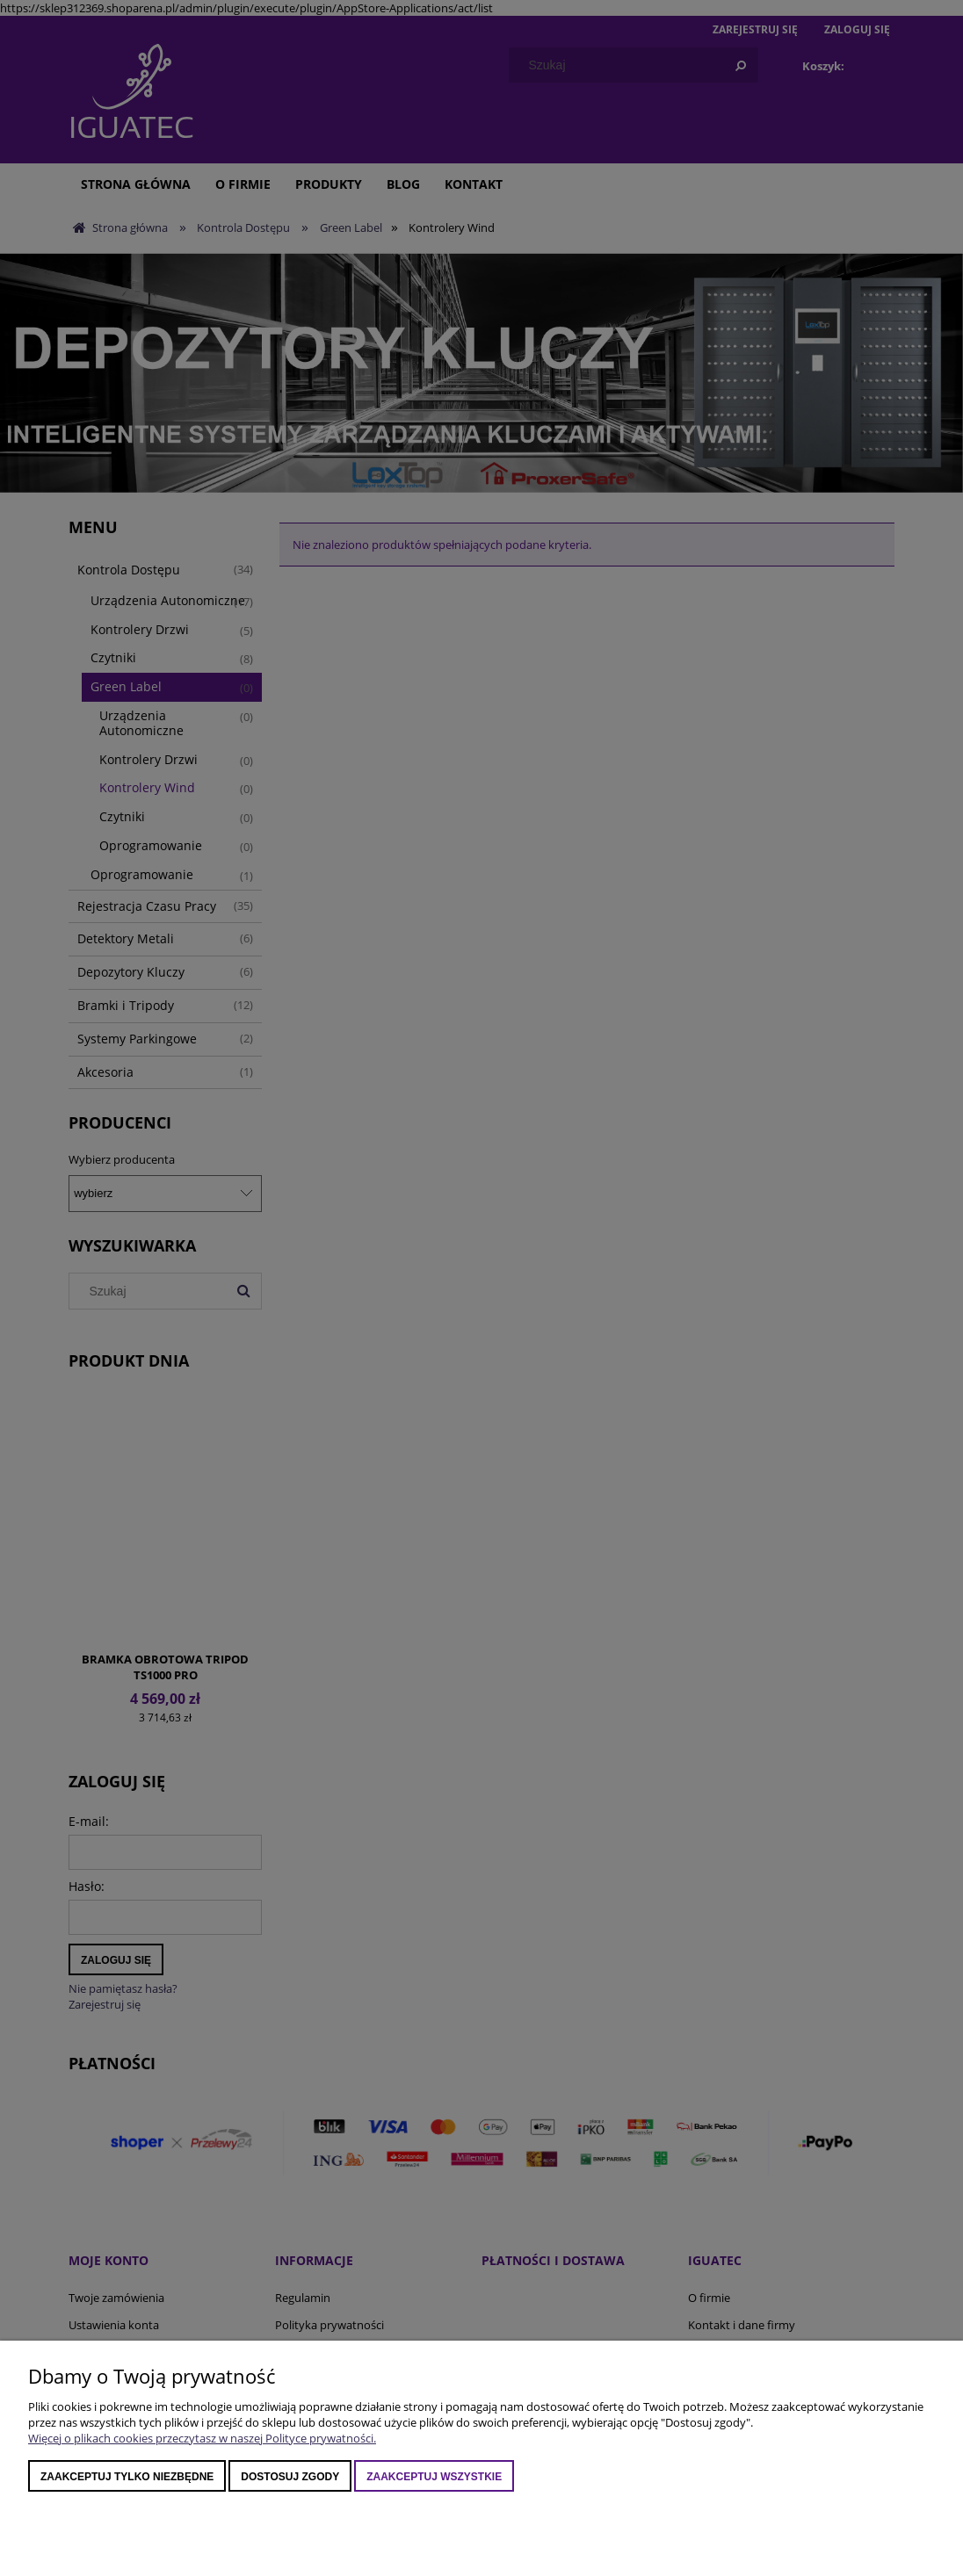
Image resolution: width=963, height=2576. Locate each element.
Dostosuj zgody (290, 2477)
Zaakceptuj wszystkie (434, 2477)
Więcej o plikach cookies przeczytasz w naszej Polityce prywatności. (202, 2438)
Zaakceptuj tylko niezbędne (127, 2477)
